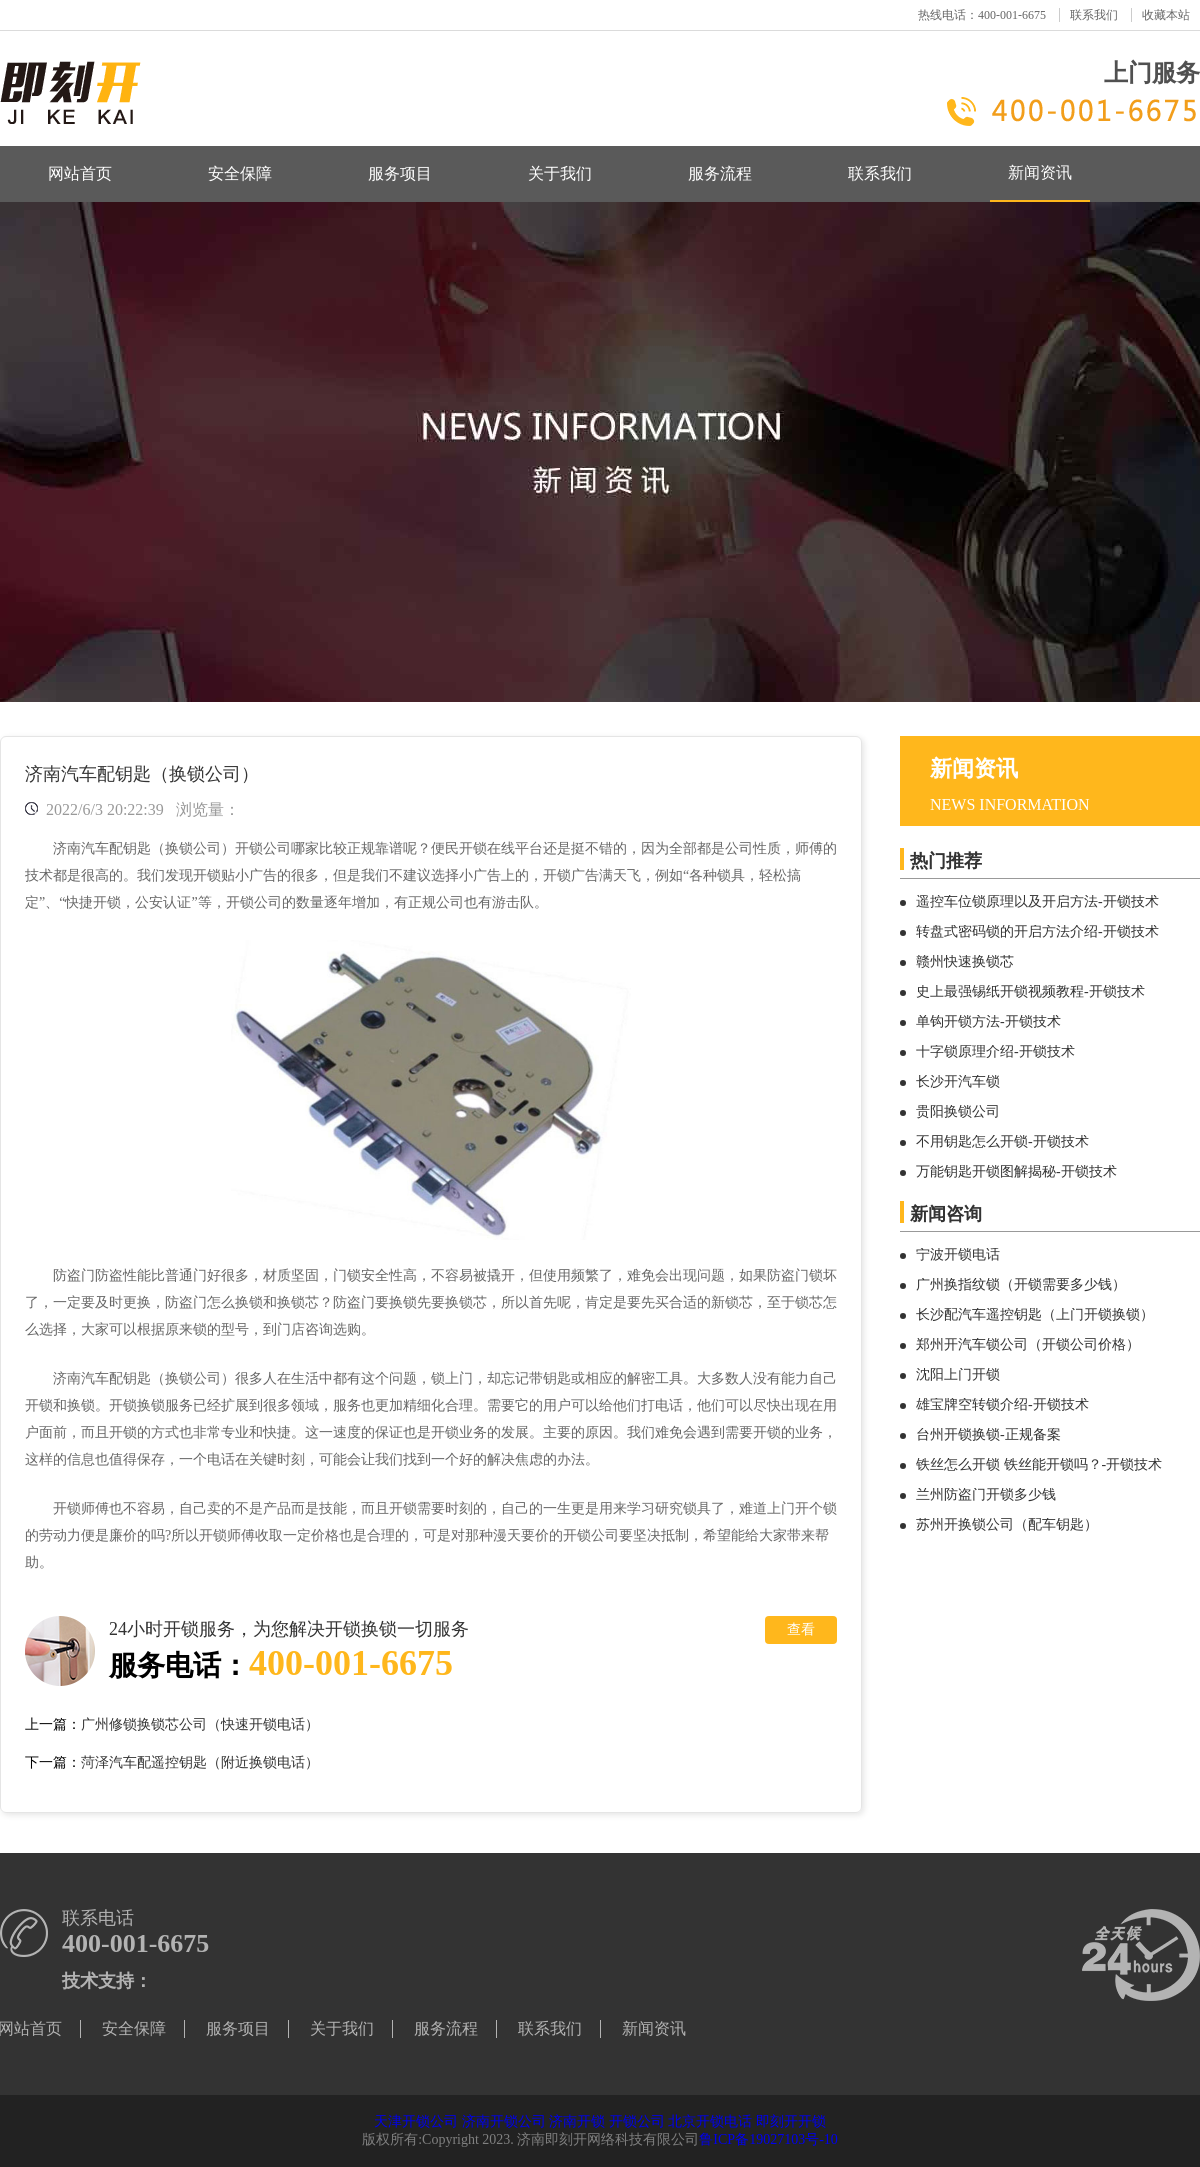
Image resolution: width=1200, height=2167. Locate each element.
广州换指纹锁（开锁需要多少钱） (1021, 1284)
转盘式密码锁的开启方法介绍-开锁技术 (1037, 931)
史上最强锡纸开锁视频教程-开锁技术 (1030, 991)
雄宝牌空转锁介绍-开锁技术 (1002, 1404)
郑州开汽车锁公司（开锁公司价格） (1028, 1344)
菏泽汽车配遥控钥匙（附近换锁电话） (200, 1762)
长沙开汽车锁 (958, 1081)
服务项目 (400, 173)
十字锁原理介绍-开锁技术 (995, 1051)
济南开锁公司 (504, 2121)
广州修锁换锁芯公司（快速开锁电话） (200, 1724)
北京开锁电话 (710, 2121)
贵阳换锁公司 (958, 1111)
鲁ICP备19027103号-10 (768, 2139)
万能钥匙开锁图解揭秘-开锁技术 (1016, 1171)
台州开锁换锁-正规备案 (988, 1434)
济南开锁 (577, 2121)
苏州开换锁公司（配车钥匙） (1007, 1524)
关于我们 (560, 173)
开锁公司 (637, 2121)
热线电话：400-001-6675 (982, 15)
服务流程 (720, 173)
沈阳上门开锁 (958, 1374)
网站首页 (80, 173)
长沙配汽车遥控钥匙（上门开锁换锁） (1035, 1314)
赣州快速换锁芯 (965, 961)
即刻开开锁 (791, 2121)
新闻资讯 (1040, 172)
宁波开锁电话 (958, 1254)
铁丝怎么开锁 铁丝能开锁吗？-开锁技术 (1039, 1464)
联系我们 (1094, 15)
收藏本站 (1166, 15)
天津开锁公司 (416, 2121)
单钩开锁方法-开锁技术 (988, 1021)
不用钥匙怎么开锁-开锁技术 (1002, 1141)
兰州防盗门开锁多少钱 (986, 1494)
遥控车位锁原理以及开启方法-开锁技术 (1037, 901)
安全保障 (240, 173)
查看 (801, 1629)
